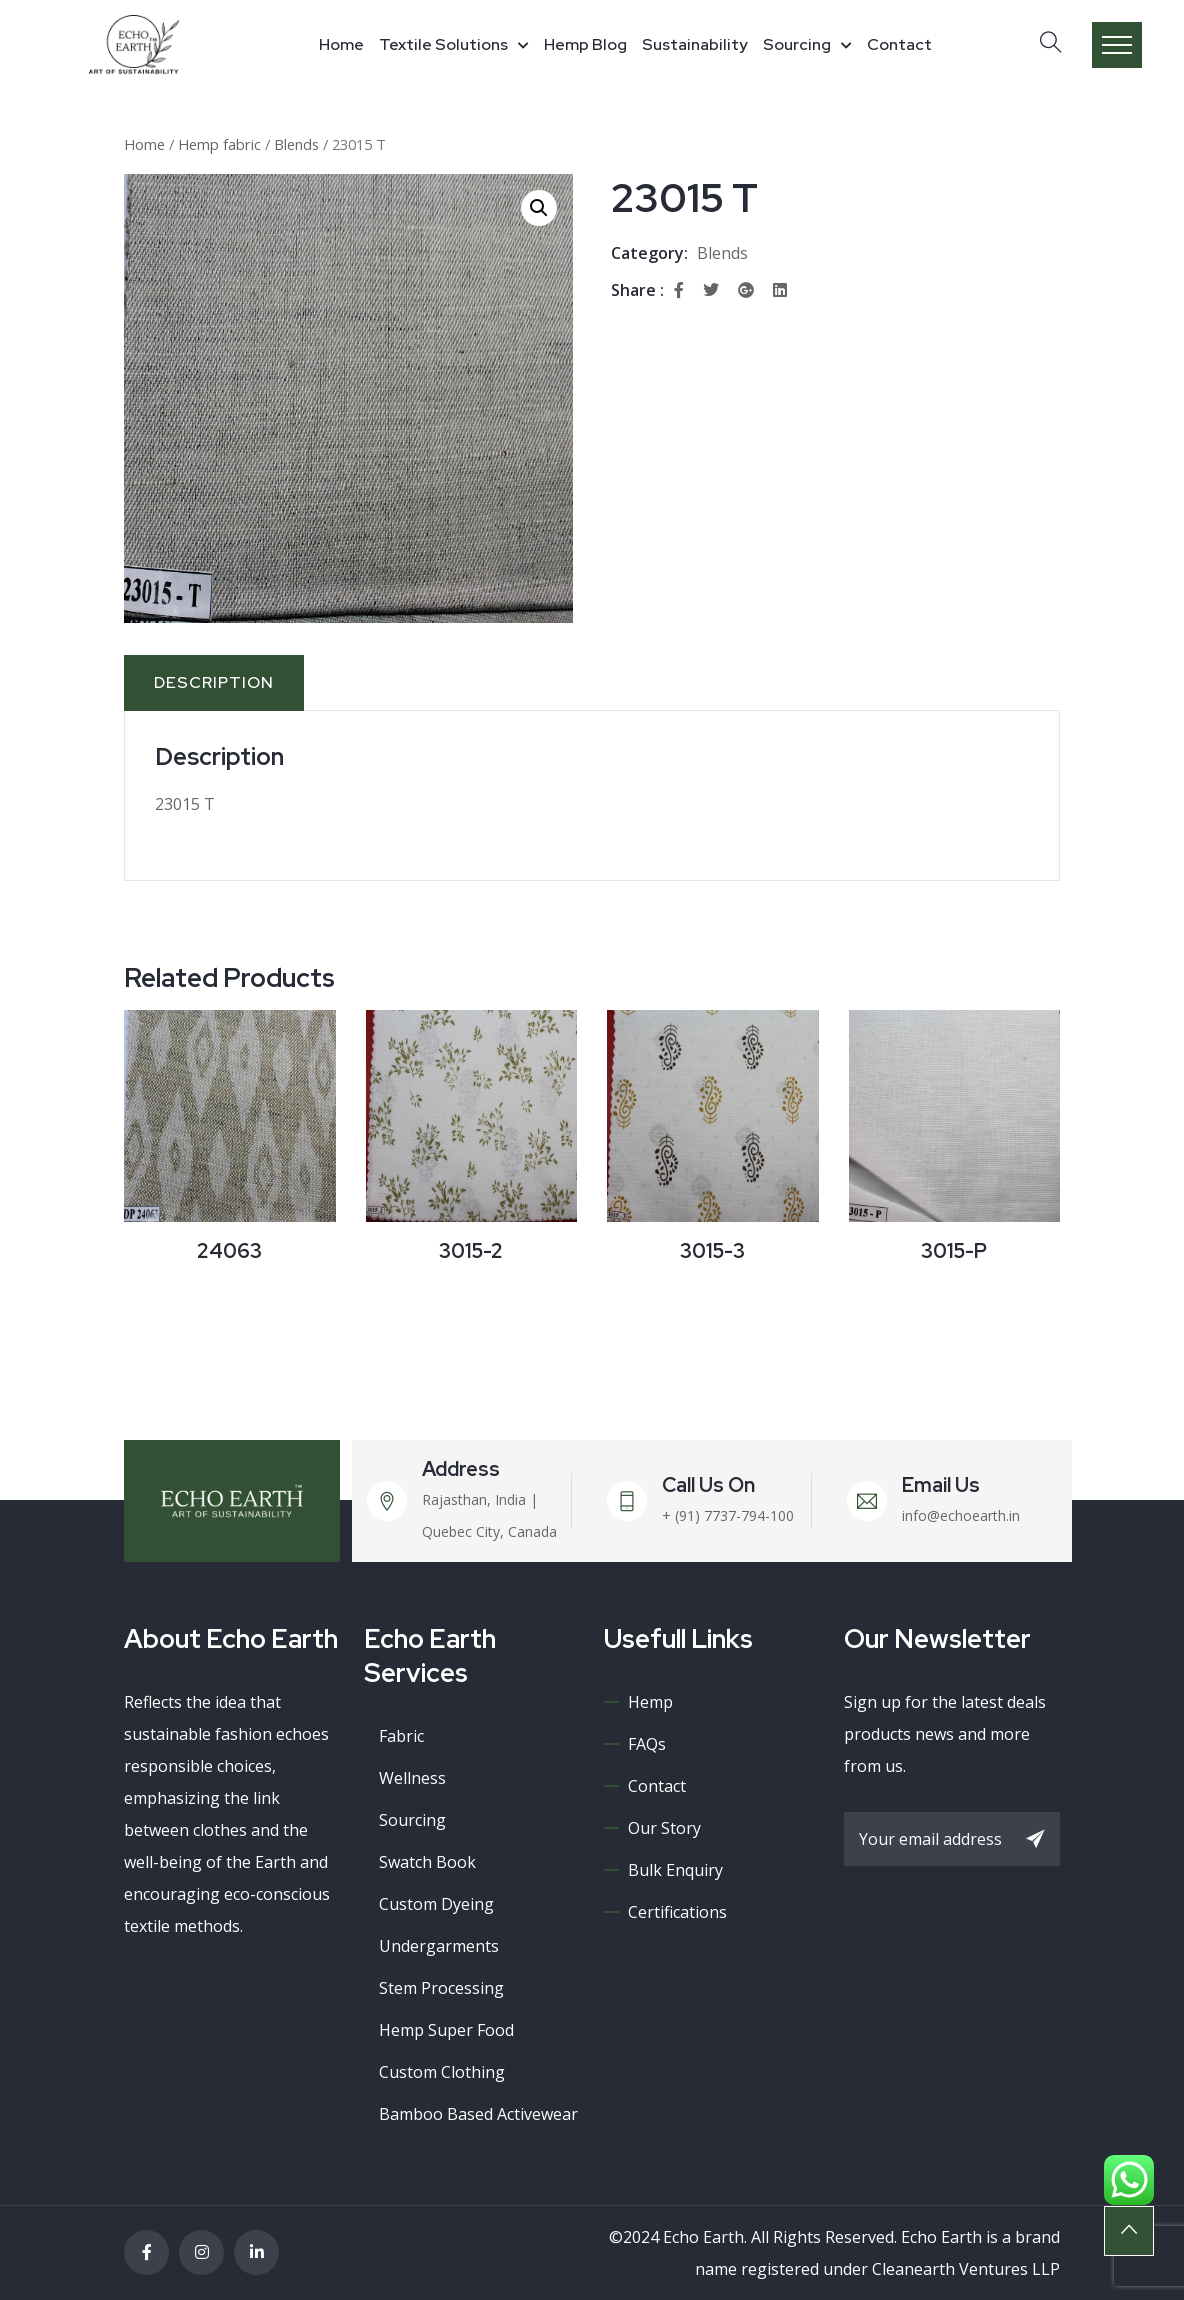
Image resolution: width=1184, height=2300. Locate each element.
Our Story (664, 1828)
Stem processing (441, 1988)
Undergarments (439, 1946)
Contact (899, 44)
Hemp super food (446, 2030)
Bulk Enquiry (675, 1870)
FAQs (647, 1744)
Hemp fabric (219, 144)
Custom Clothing (442, 2072)
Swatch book (427, 1862)
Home (341, 44)
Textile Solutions (443, 44)
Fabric (401, 1736)
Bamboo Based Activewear (478, 2114)
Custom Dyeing (436, 1904)
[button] (539, 208)
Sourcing (797, 44)
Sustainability (695, 44)
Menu (1117, 45)
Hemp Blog (585, 44)
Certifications (677, 1912)
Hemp (650, 1702)
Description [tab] (214, 682)
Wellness (412, 1778)
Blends (296, 144)
